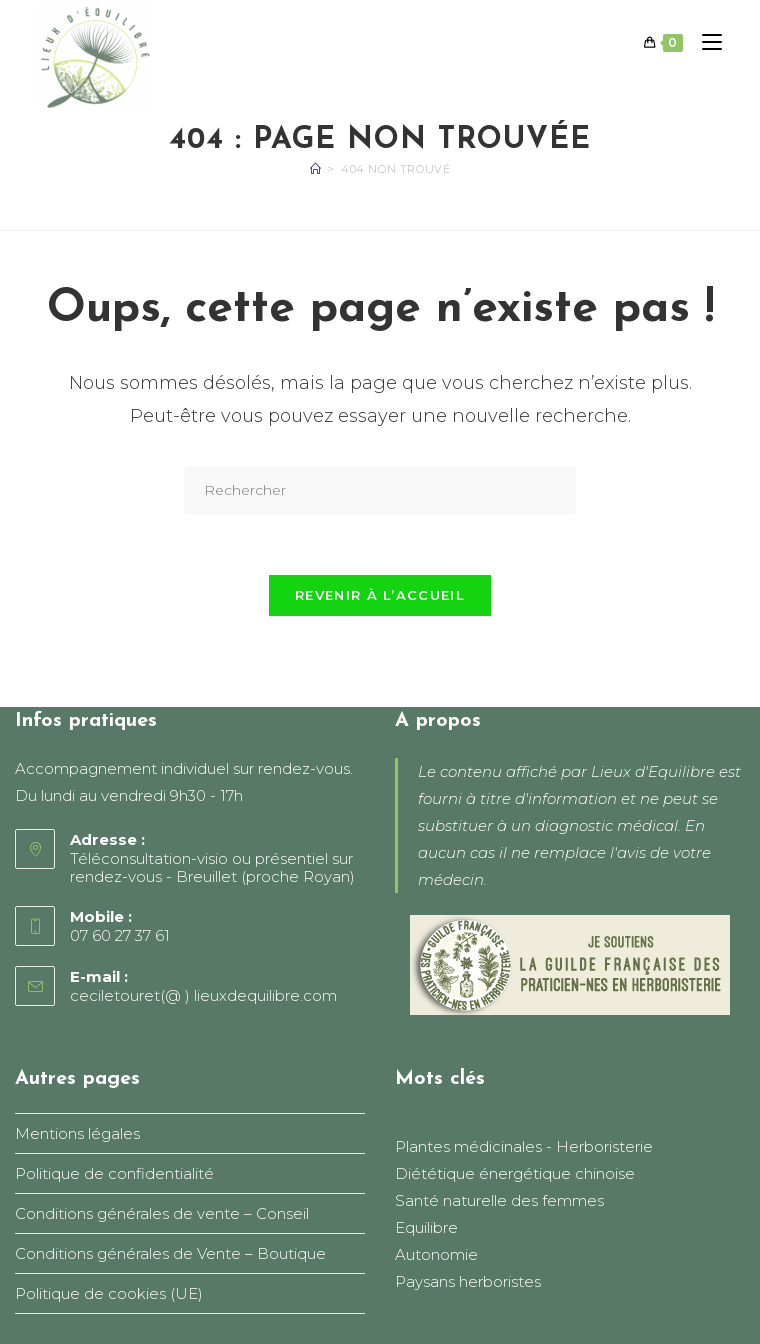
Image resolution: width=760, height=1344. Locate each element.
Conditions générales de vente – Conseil (162, 1213)
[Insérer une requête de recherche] (380, 490)
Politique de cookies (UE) (109, 1293)
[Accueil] (316, 169)
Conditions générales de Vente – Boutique (170, 1253)
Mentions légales (77, 1133)
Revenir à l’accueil (380, 595)
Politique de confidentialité (114, 1173)
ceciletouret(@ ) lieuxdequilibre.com (203, 995)
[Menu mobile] (704, 43)
